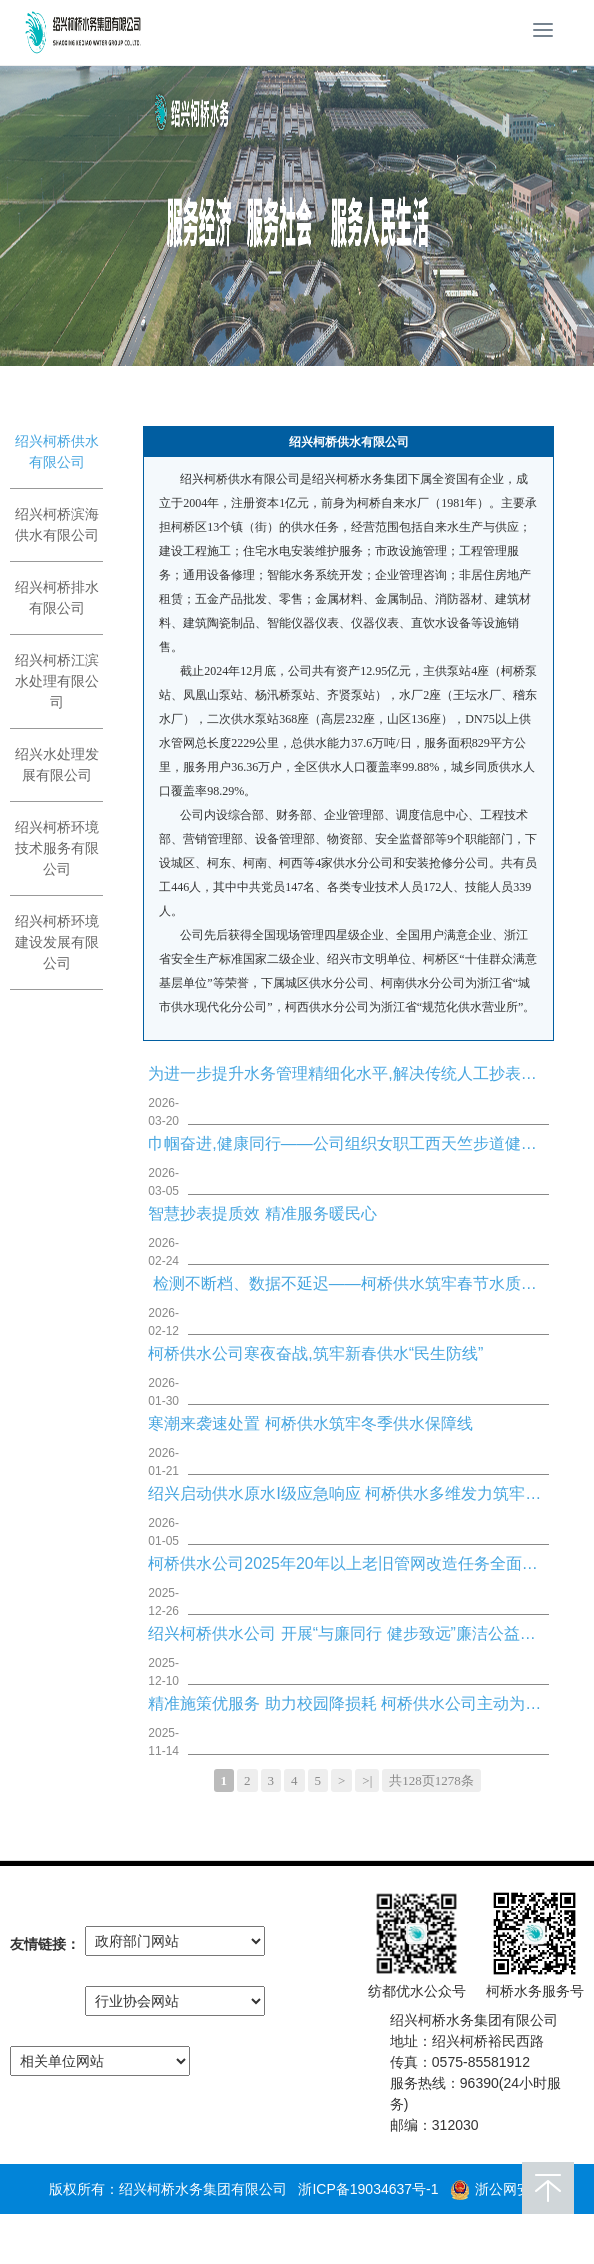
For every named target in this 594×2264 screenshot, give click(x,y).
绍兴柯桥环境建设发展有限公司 (57, 942)
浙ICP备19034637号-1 (368, 2189)
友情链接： (45, 1944)
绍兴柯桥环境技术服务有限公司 (57, 848)
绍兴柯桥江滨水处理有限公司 (57, 681)
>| (367, 1780)
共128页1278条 (431, 1780)
